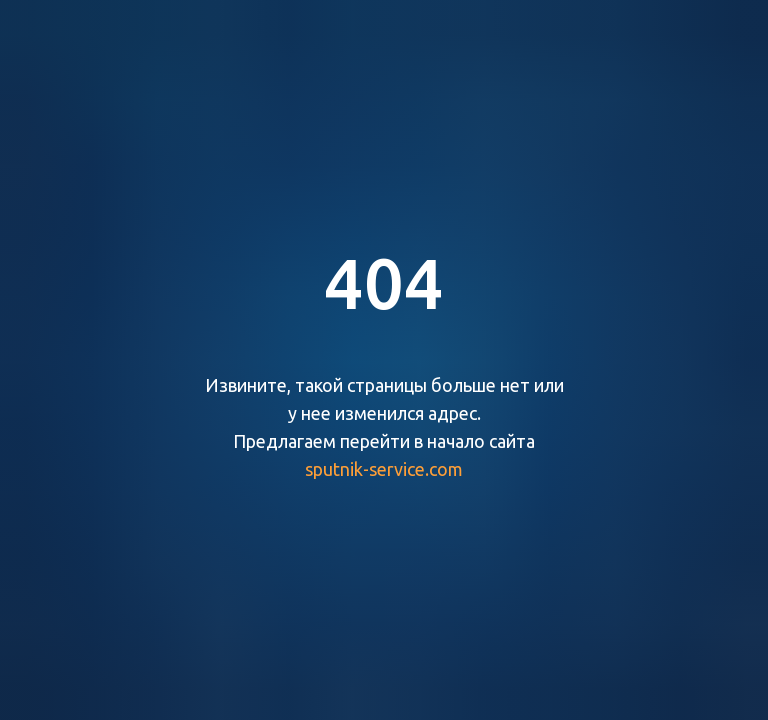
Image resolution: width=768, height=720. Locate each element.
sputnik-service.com (384, 469)
